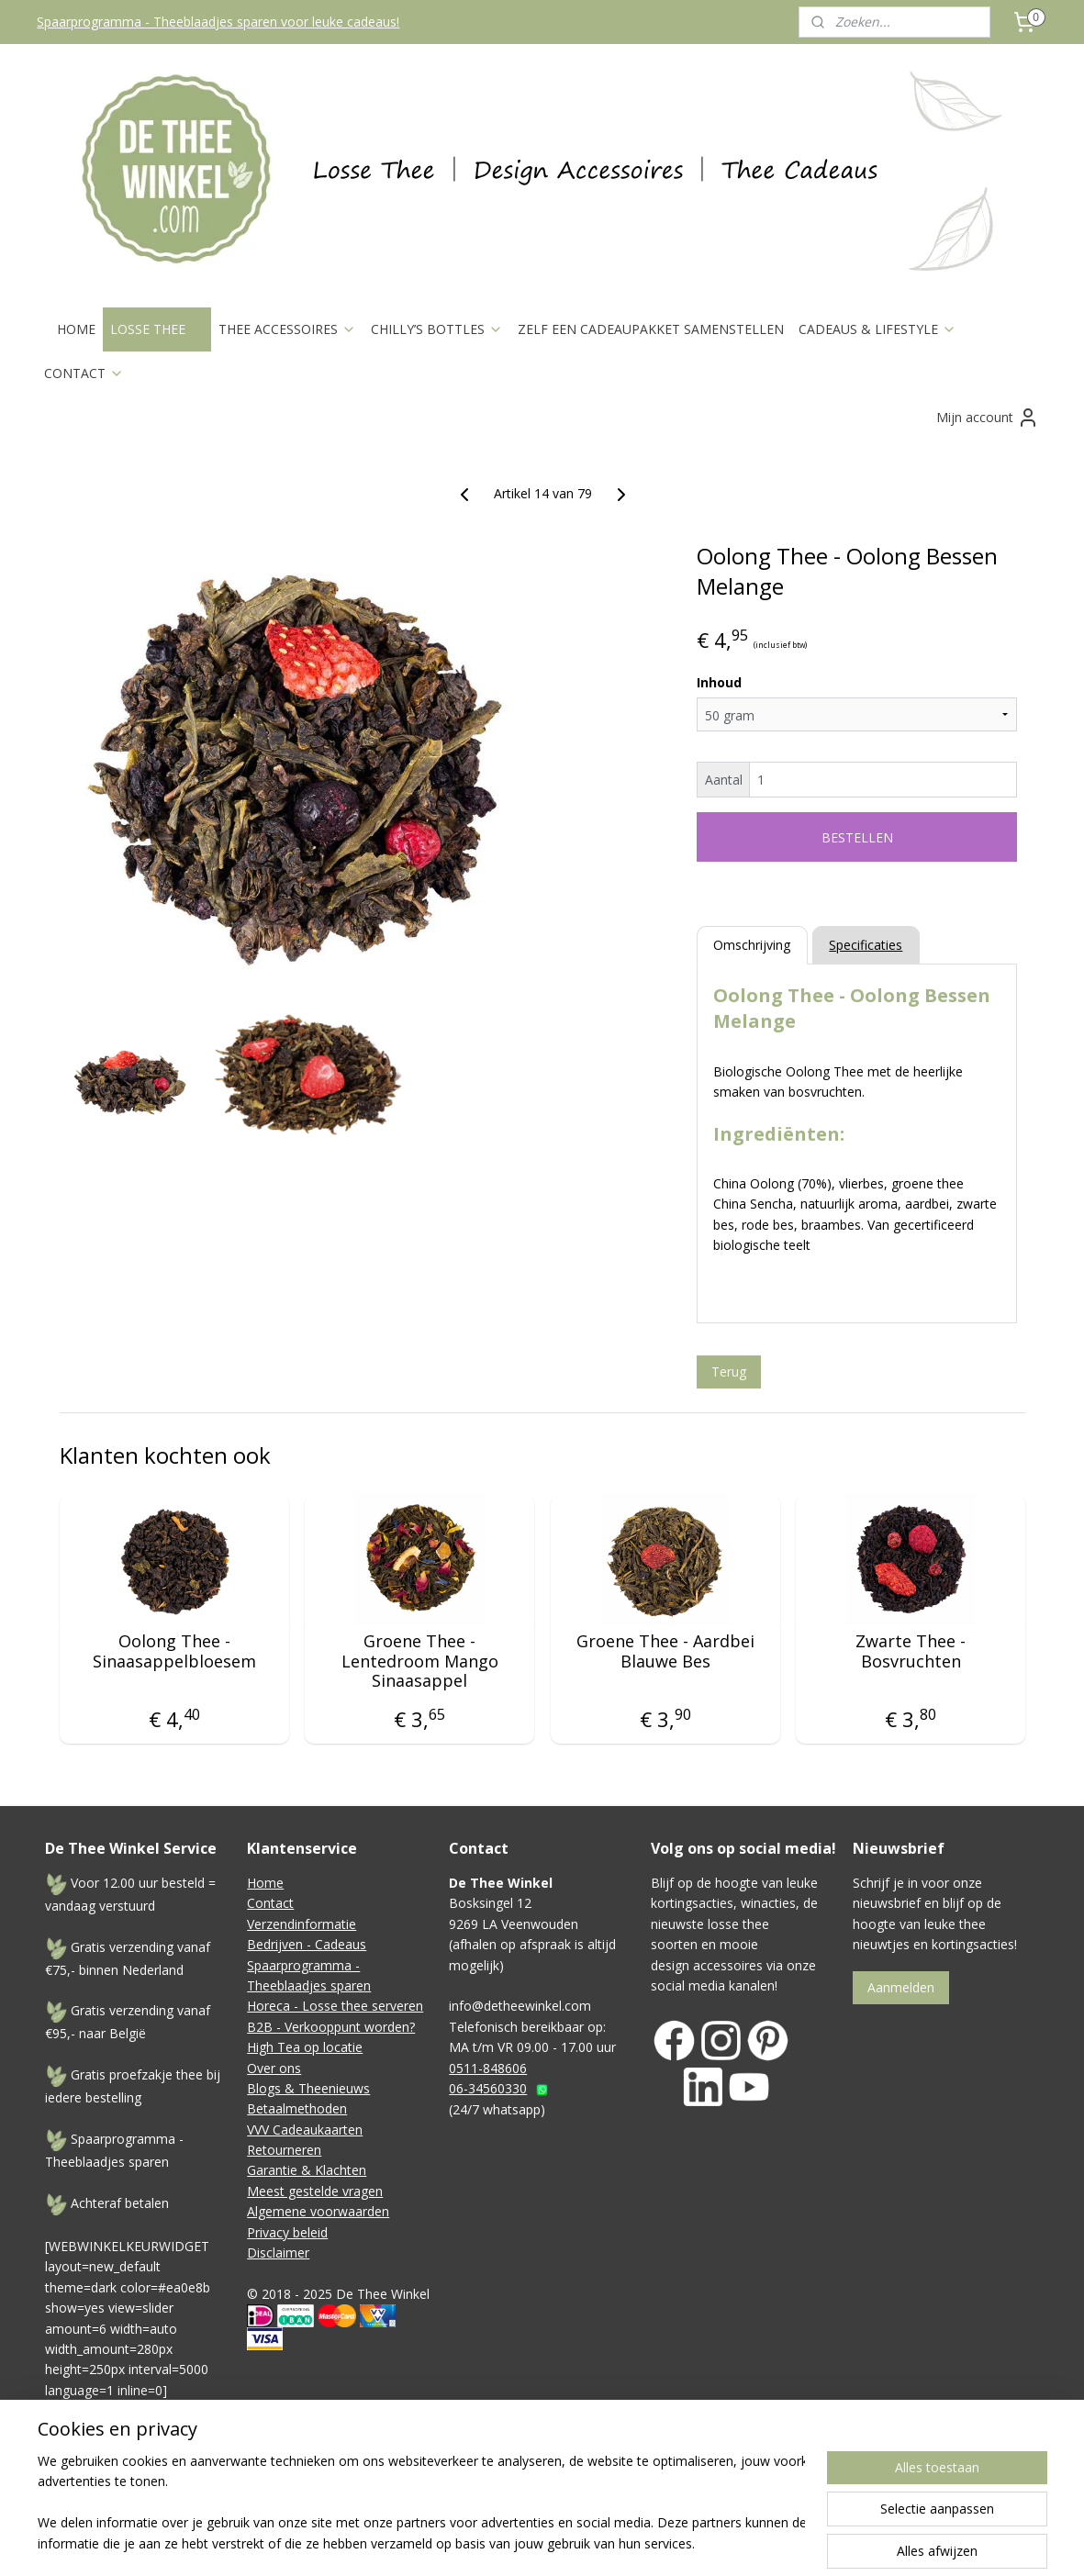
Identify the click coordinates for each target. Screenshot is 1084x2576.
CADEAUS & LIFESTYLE (877, 329)
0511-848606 (488, 2068)
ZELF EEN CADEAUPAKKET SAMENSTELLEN (651, 329)
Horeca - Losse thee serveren (335, 2005)
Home (265, 1882)
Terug (727, 1371)
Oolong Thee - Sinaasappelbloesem (173, 1651)
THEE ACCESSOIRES (287, 329)
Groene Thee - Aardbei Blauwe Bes (665, 1651)
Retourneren (284, 2149)
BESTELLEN (856, 837)
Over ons (274, 2068)
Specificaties (865, 944)
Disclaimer (278, 2252)
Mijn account (987, 418)
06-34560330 (488, 2088)
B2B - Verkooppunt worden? (331, 2026)
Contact (270, 1903)
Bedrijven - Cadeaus (306, 1944)
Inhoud (718, 682)
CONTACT (84, 373)
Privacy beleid (287, 2232)
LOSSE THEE (157, 329)
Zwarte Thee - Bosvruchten (910, 1651)
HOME (76, 329)
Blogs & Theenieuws (308, 2088)
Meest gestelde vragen (315, 2191)
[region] (421, 2503)
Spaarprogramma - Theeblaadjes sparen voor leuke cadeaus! (218, 21)
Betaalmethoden (297, 2108)
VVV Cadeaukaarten (305, 2129)
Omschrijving (751, 944)
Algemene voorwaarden (318, 2211)
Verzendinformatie (301, 1924)
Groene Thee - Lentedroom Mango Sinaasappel (419, 1661)
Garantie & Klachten (306, 2170)
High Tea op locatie (305, 2047)
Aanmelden (900, 1987)
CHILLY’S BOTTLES (437, 329)
